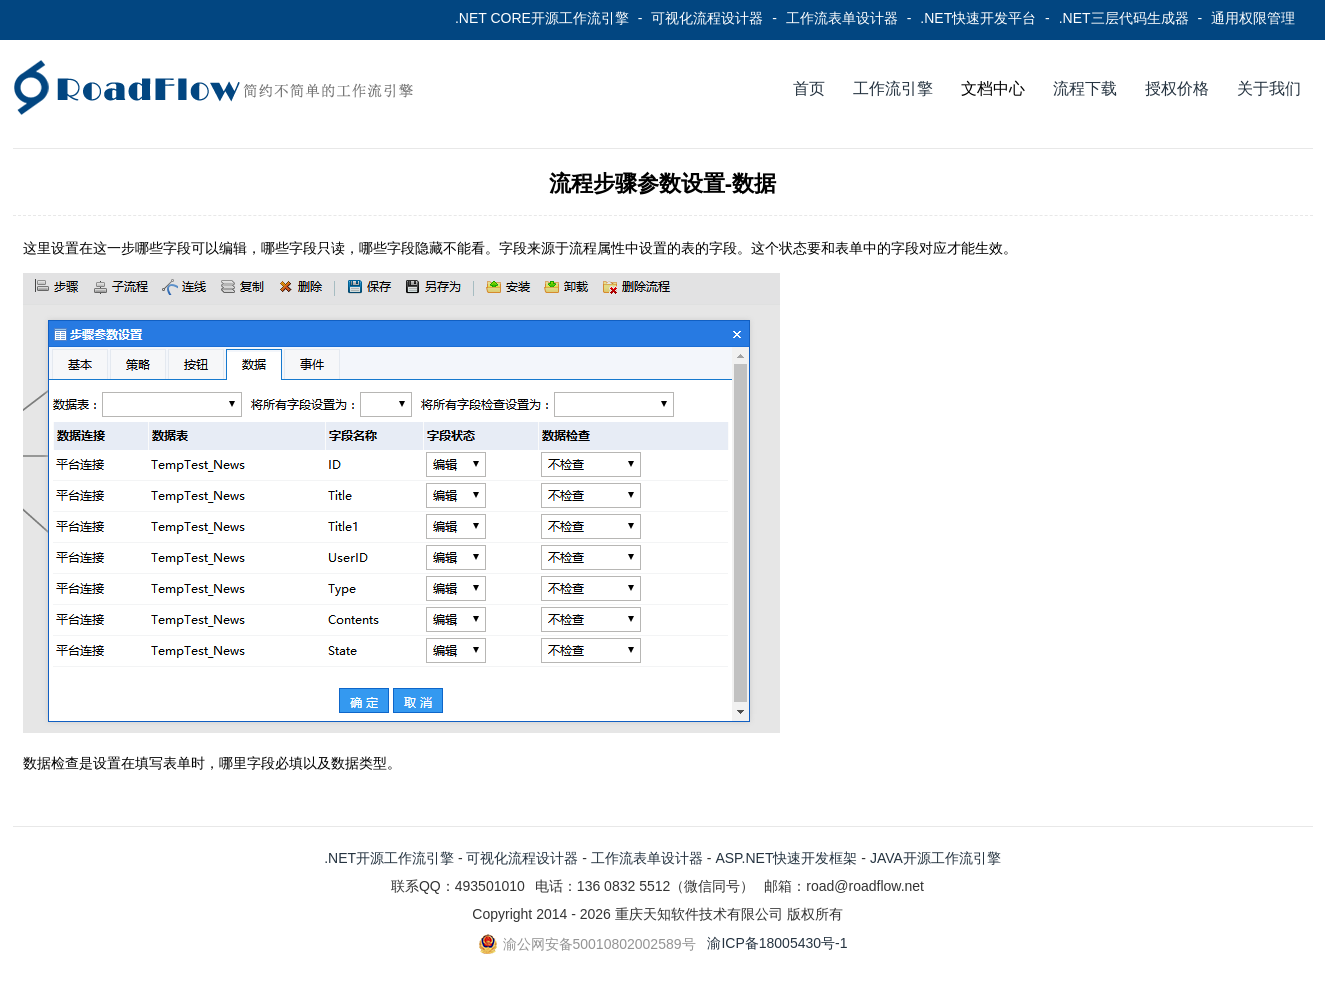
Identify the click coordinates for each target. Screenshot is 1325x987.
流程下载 (1085, 88)
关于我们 (1269, 88)
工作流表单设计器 (842, 18)
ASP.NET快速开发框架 (786, 858)
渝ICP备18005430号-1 (777, 943)
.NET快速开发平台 (978, 18)
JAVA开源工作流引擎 (935, 858)
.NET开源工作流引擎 (389, 858)
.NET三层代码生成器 (1124, 18)
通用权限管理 (1253, 18)
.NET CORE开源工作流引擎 (542, 18)
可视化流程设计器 (707, 18)
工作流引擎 (893, 88)
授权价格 (1177, 88)
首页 (809, 88)
